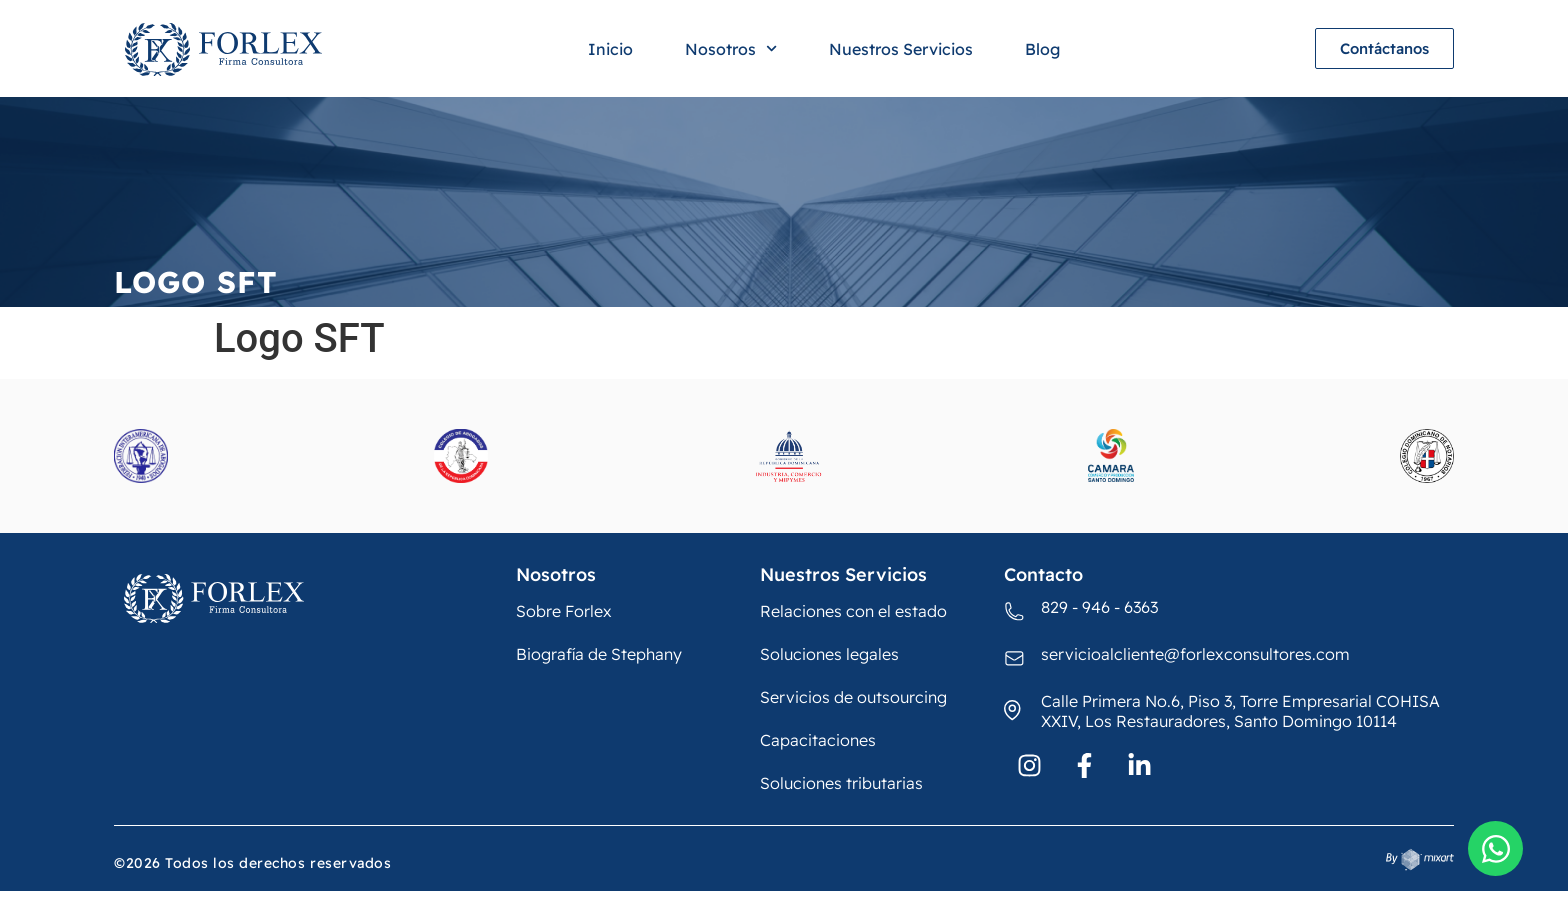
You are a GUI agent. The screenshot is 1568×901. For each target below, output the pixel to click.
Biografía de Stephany (599, 654)
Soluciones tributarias (841, 783)
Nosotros (731, 48)
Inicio (610, 49)
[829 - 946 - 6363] (1015, 612)
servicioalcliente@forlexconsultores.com (1195, 654)
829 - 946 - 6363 (1099, 607)
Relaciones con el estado (853, 611)
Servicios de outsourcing (853, 697)
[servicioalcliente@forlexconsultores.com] (1015, 659)
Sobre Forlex (564, 611)
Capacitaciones (818, 740)
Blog (1042, 49)
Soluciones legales (829, 654)
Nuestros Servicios (901, 49)
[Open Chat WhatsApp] (1495, 848)
